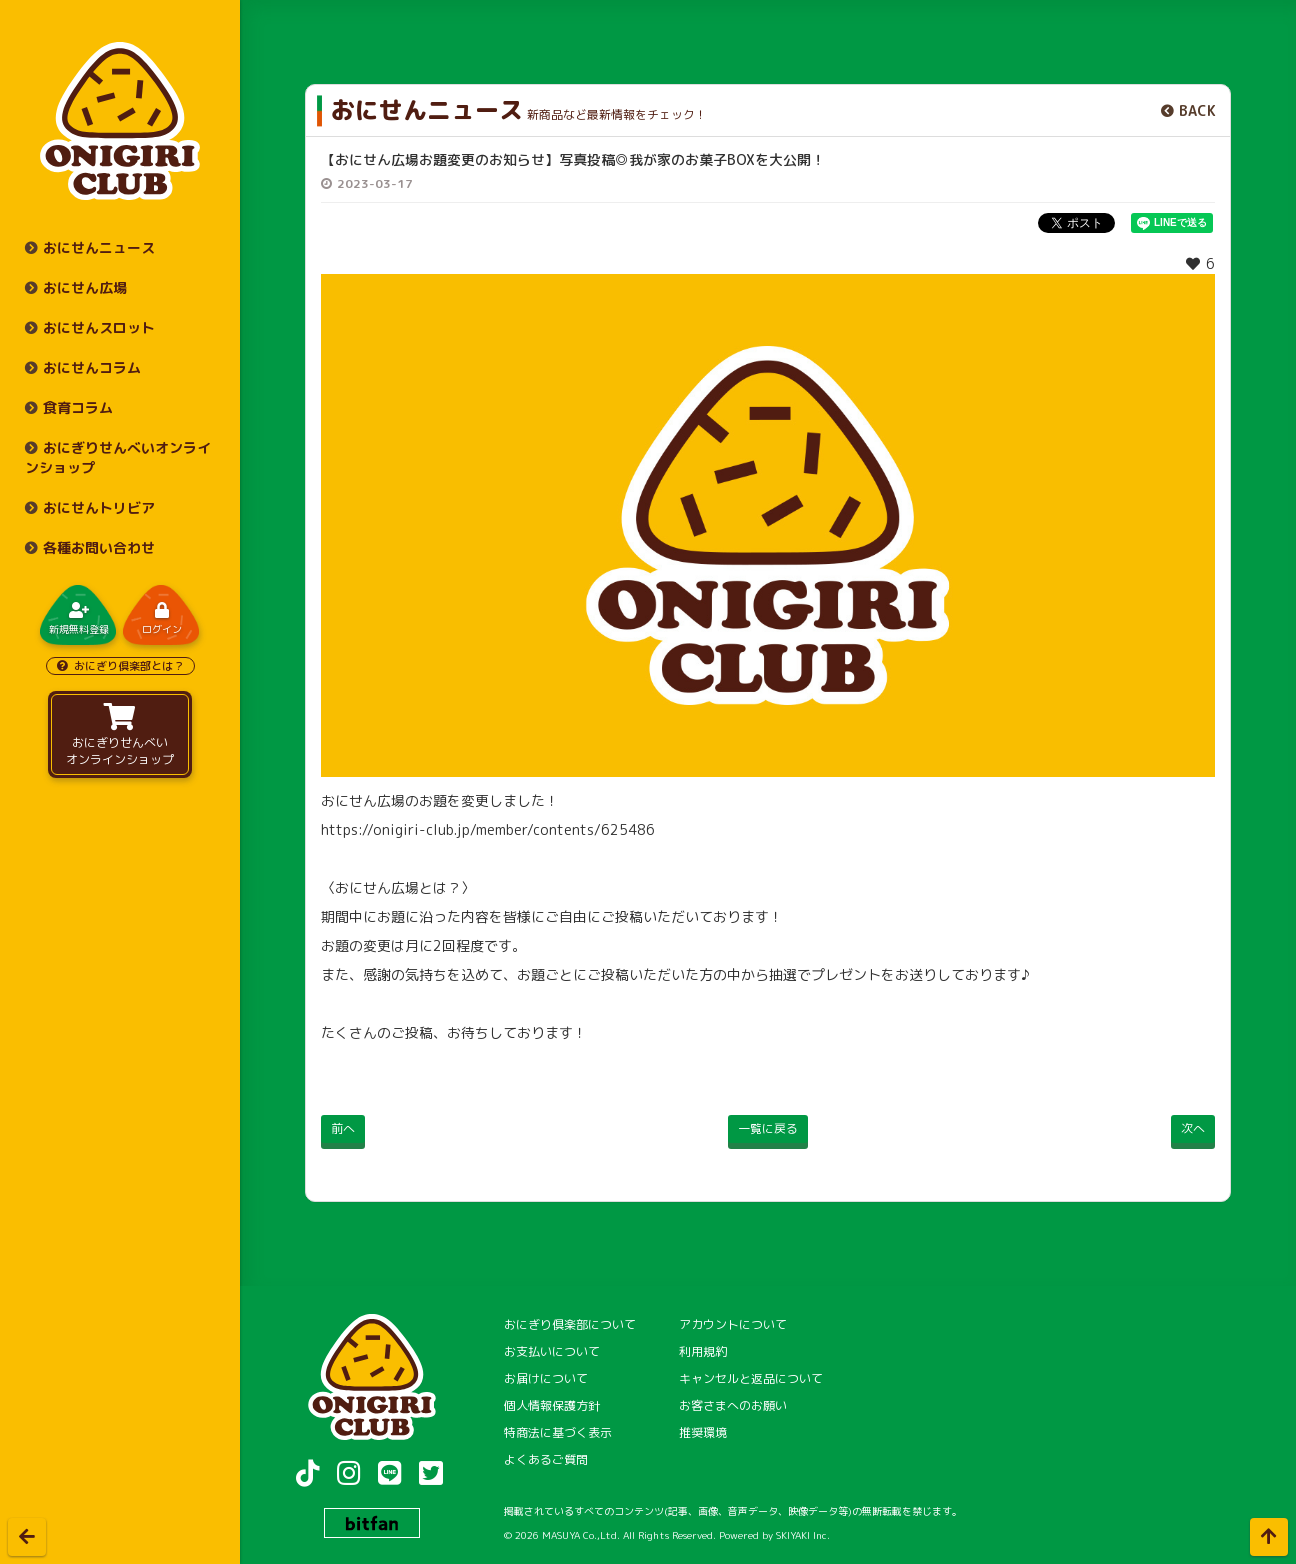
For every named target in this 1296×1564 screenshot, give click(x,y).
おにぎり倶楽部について (570, 1324)
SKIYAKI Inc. (803, 1535)
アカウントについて (733, 1324)
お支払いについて (552, 1351)
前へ (343, 1128)
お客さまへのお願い (733, 1405)
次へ (1193, 1128)
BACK (1197, 110)
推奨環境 (703, 1432)
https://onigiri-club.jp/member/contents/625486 (488, 829)
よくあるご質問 (546, 1459)
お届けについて (546, 1378)
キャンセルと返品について (751, 1378)
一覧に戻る (768, 1128)
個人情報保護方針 (552, 1405)
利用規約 (703, 1351)
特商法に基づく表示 (558, 1432)
